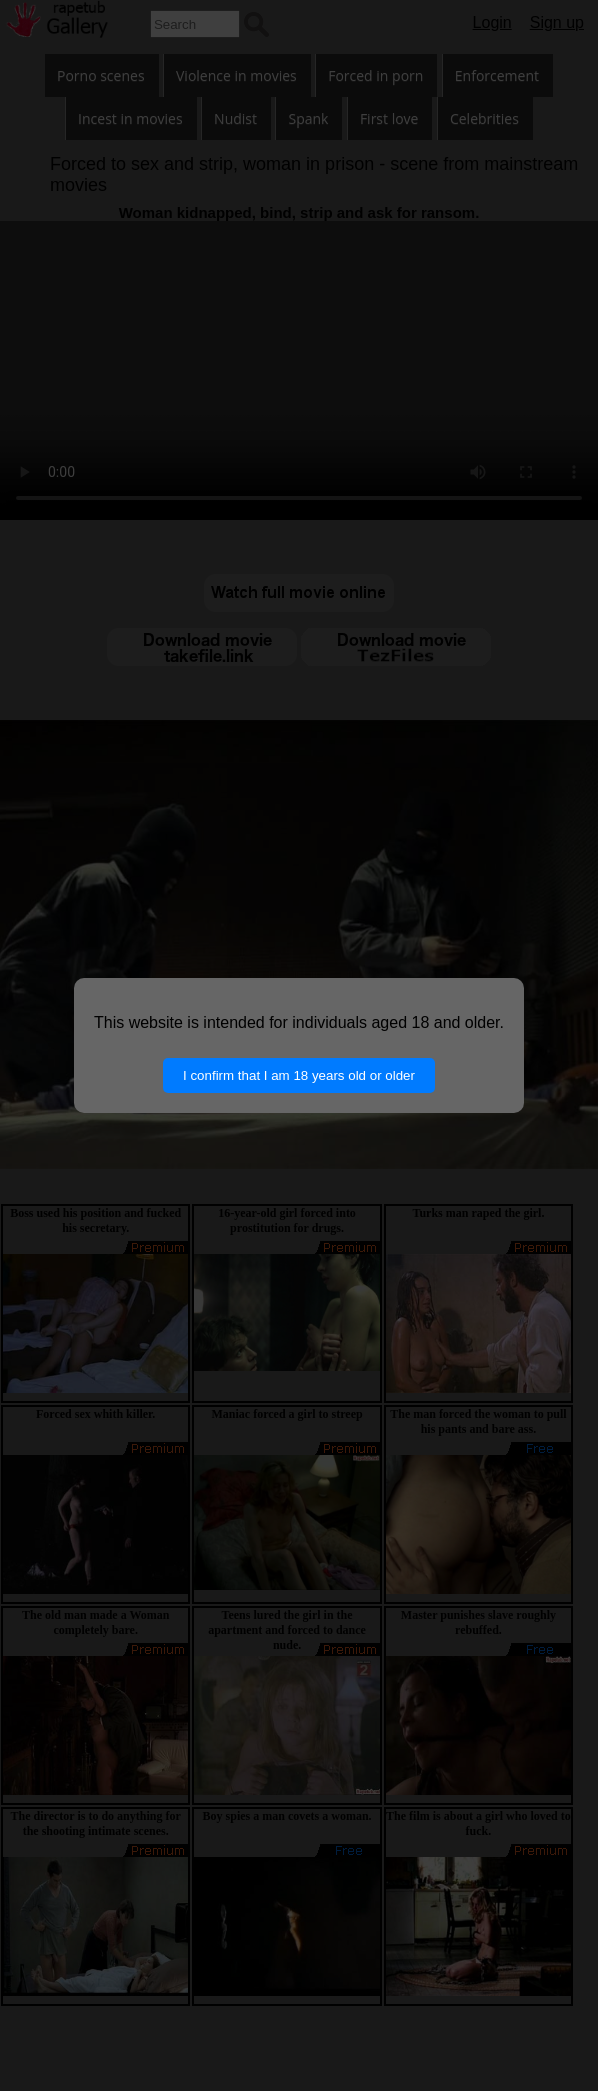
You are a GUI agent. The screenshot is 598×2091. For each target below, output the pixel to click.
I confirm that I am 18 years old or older (299, 1075)
